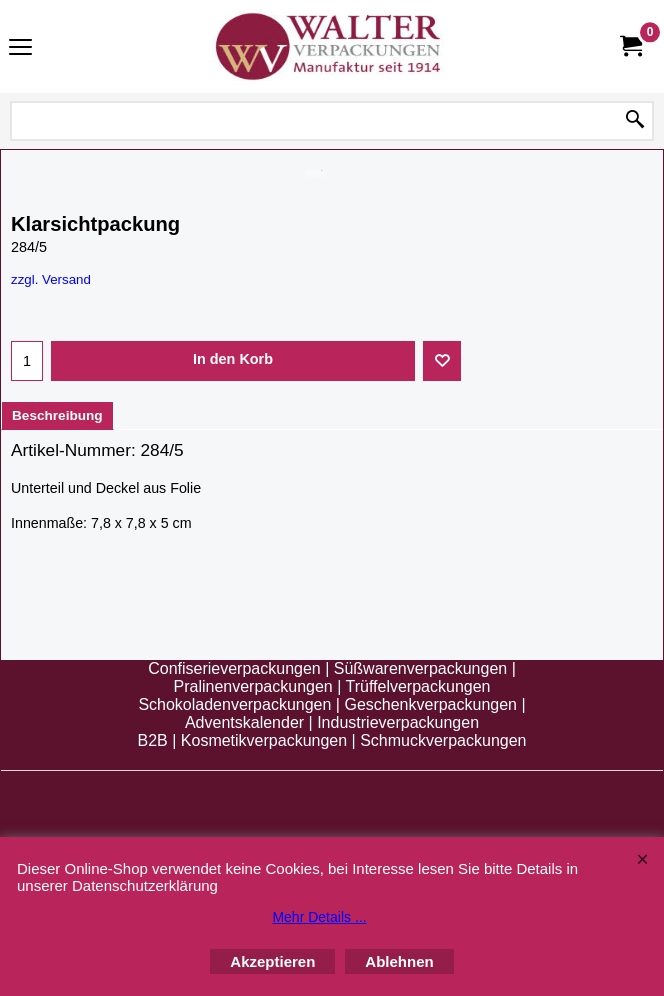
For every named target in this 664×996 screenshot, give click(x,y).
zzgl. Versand (51, 279)
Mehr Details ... (319, 917)
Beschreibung (57, 415)
